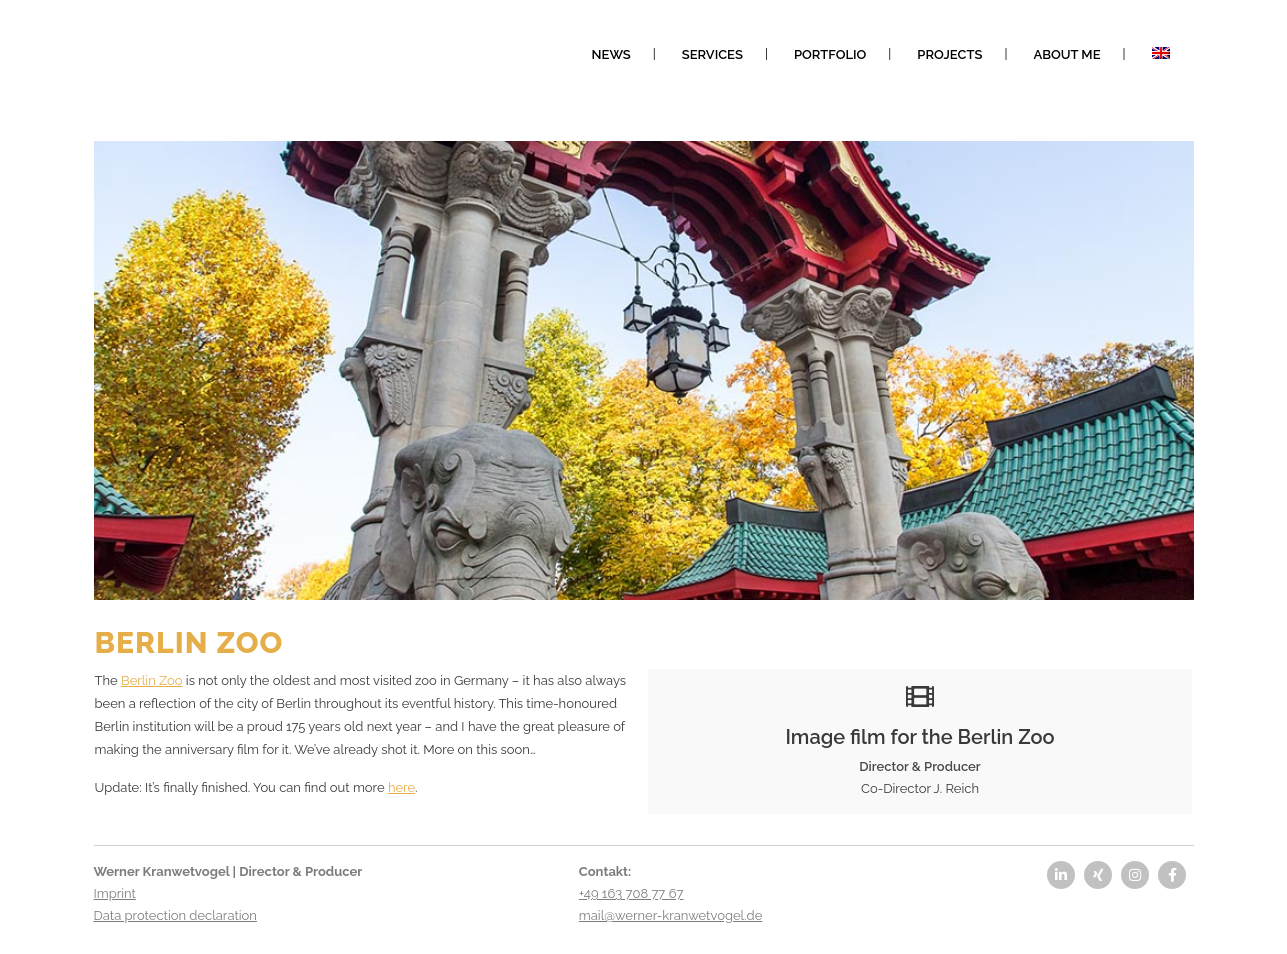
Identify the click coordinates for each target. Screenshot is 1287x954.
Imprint (115, 893)
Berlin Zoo (152, 680)
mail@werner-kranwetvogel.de (670, 915)
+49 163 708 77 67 (631, 893)
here (401, 787)
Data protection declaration (175, 915)
